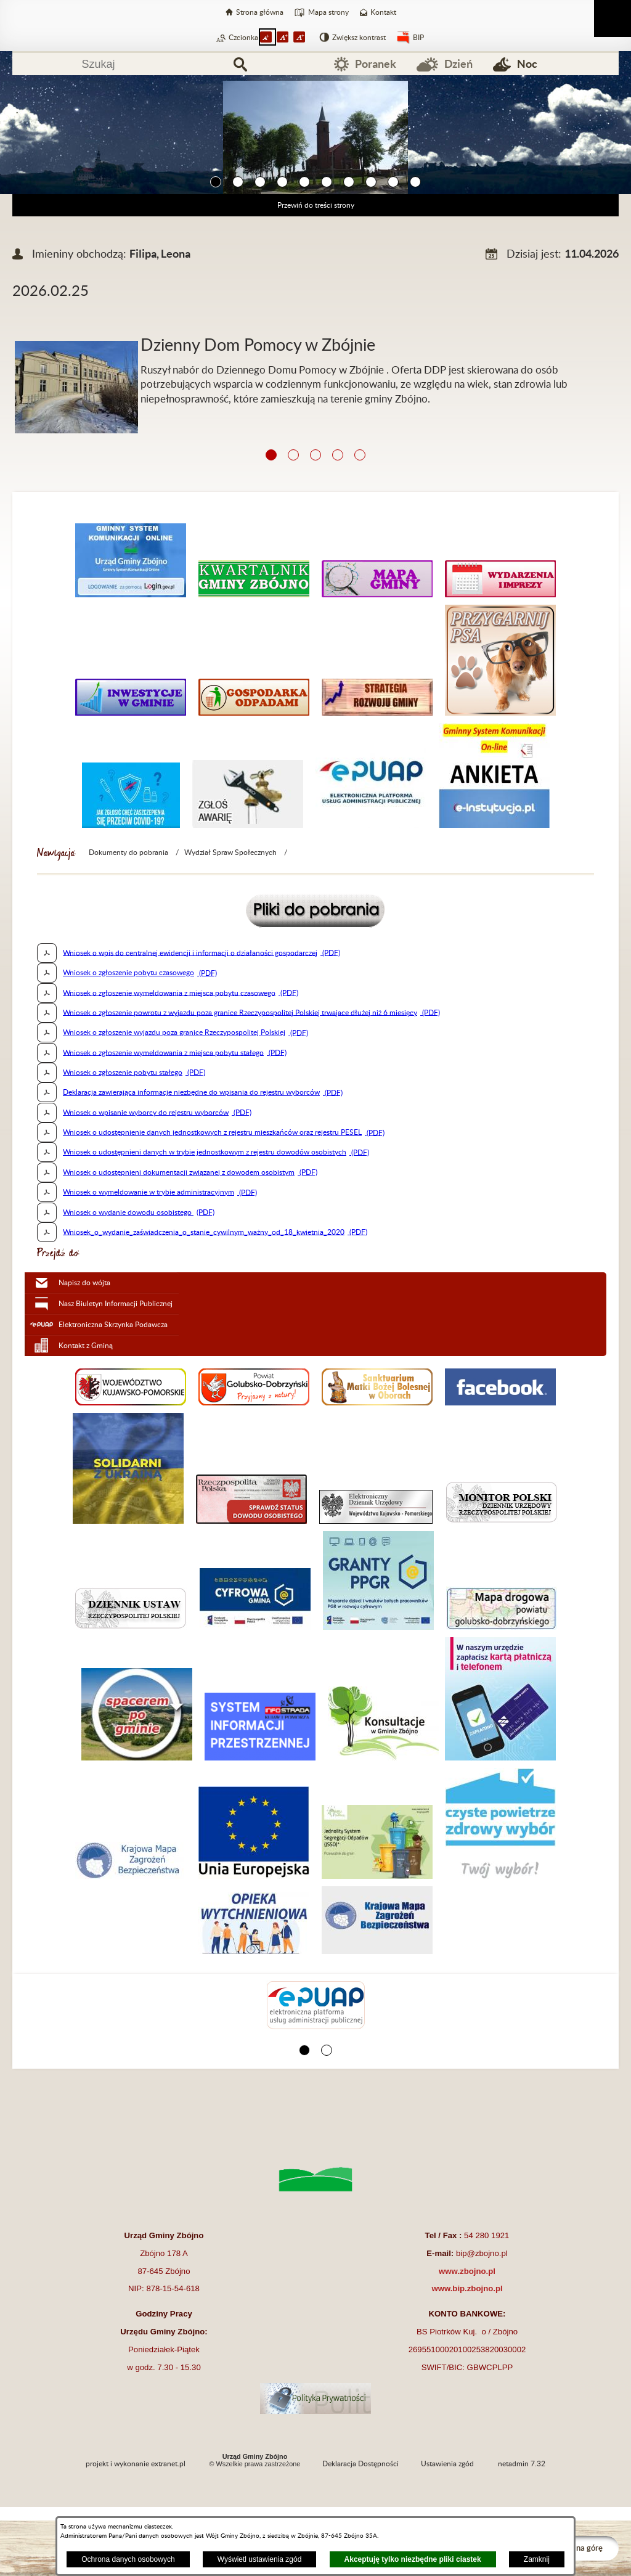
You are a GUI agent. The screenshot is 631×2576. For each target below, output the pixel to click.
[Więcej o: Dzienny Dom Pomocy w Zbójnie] (315, 326)
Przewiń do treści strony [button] (315, 205)
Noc (527, 63)
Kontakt (383, 12)
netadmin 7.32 (521, 2464)
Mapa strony (328, 12)
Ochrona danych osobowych (127, 2559)
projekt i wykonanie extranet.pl (135, 2464)
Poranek (375, 63)
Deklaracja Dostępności (360, 2464)
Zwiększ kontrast (359, 37)
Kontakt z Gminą (86, 1345)
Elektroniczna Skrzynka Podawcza (113, 1324)
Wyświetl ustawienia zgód (260, 2559)
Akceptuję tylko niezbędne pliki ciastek (412, 2559)
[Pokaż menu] (612, 18)
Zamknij (537, 2559)
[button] (216, 182)
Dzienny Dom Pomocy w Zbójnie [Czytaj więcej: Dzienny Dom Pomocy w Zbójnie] (257, 345)
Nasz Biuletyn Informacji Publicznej (116, 1303)
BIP (418, 37)
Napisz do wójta (84, 1282)
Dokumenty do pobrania (128, 852)
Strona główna (259, 12)
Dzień (458, 63)
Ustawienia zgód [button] (447, 2464)
